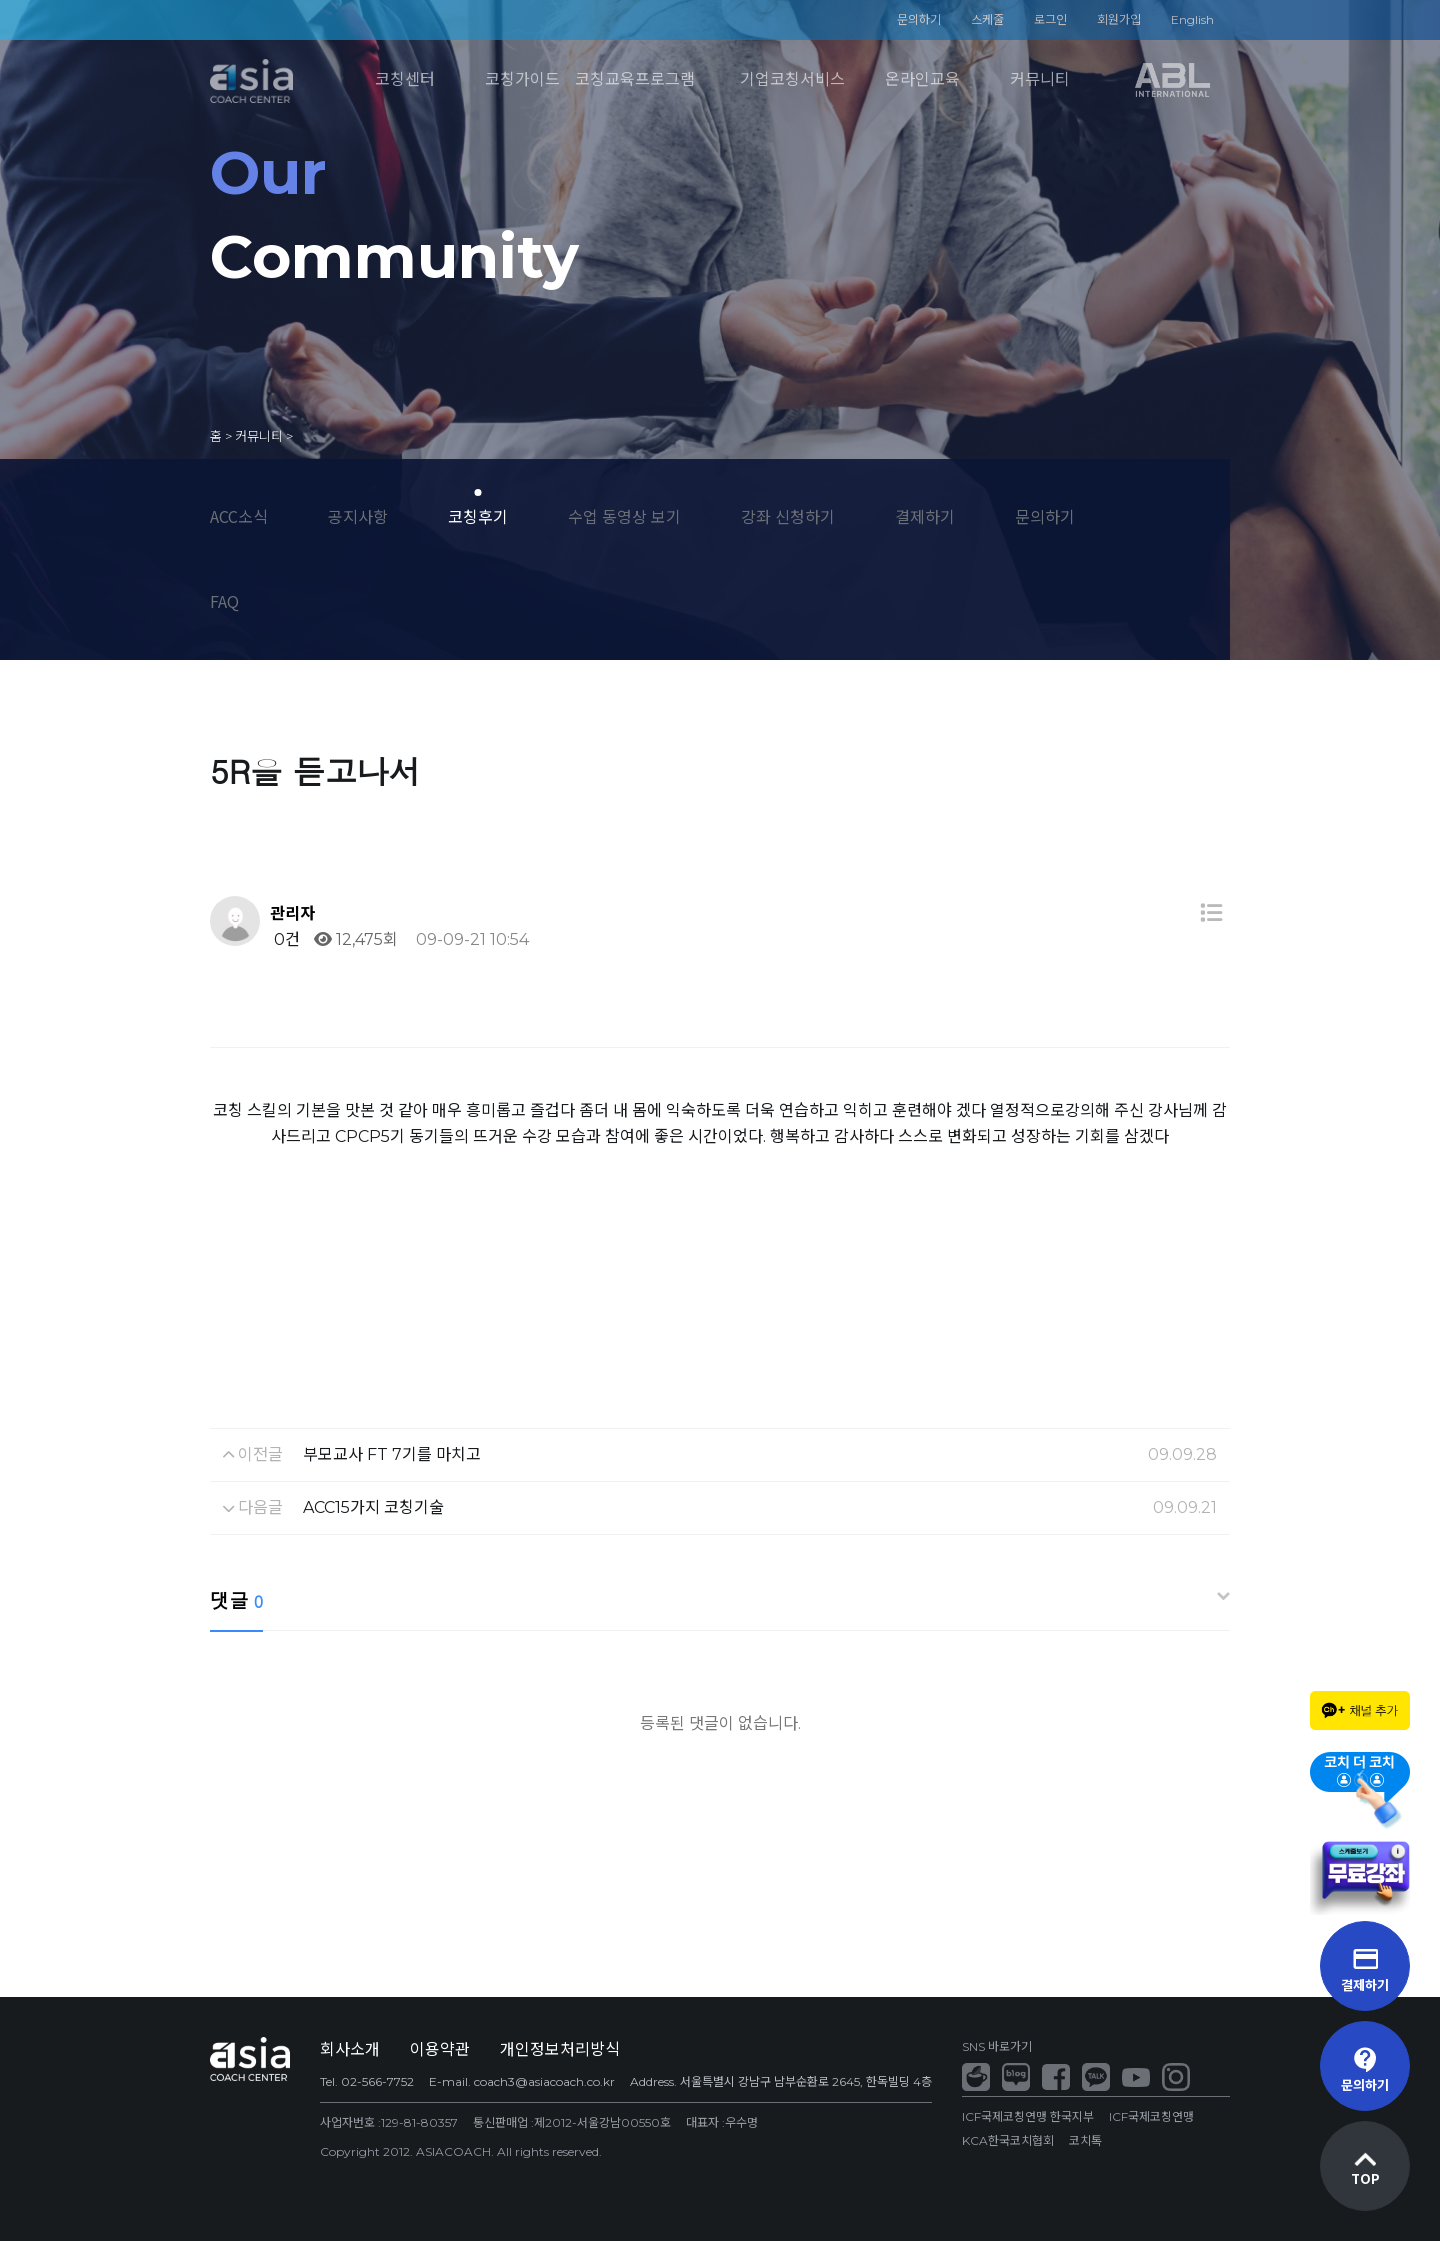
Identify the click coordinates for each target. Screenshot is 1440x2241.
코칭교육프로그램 (635, 79)
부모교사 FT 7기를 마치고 (392, 1454)
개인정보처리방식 (560, 2049)
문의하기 (919, 19)
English (1192, 19)
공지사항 (358, 516)
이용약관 (440, 2049)
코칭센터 (405, 79)
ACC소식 (239, 516)
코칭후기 (478, 516)
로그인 (1050, 19)
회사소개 (350, 2049)
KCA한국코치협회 (1008, 2140)
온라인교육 (922, 79)
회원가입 (1119, 19)
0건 (285, 939)
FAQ (224, 601)
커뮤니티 (1040, 79)
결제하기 (925, 516)
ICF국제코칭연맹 (1151, 2116)
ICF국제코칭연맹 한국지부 (1028, 2116)
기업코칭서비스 (792, 79)
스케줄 (987, 19)
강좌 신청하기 (788, 516)
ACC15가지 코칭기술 (373, 1507)
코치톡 (1085, 2140)
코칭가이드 (522, 79)
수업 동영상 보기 (624, 516)
